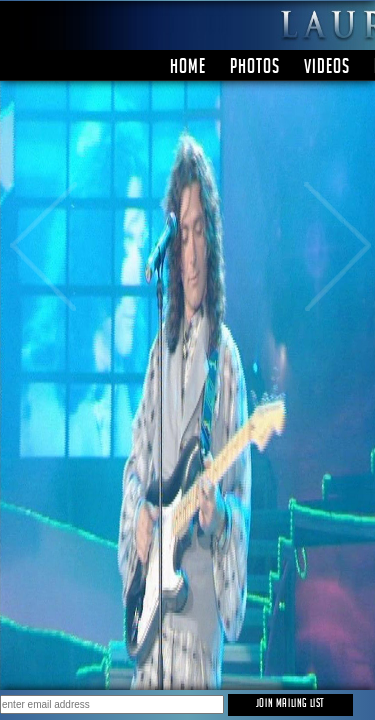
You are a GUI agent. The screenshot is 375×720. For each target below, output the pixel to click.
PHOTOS (255, 69)
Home (188, 69)
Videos (327, 69)
